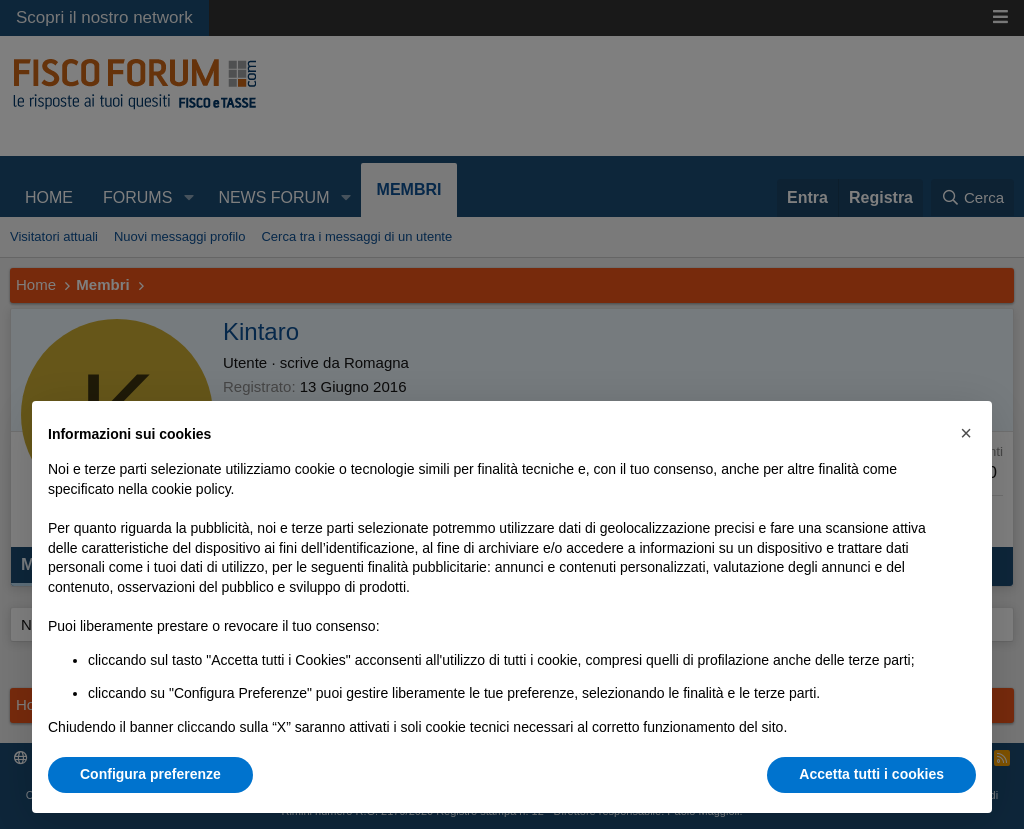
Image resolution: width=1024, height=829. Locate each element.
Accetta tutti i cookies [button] (871, 774)
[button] (966, 433)
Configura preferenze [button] (150, 774)
